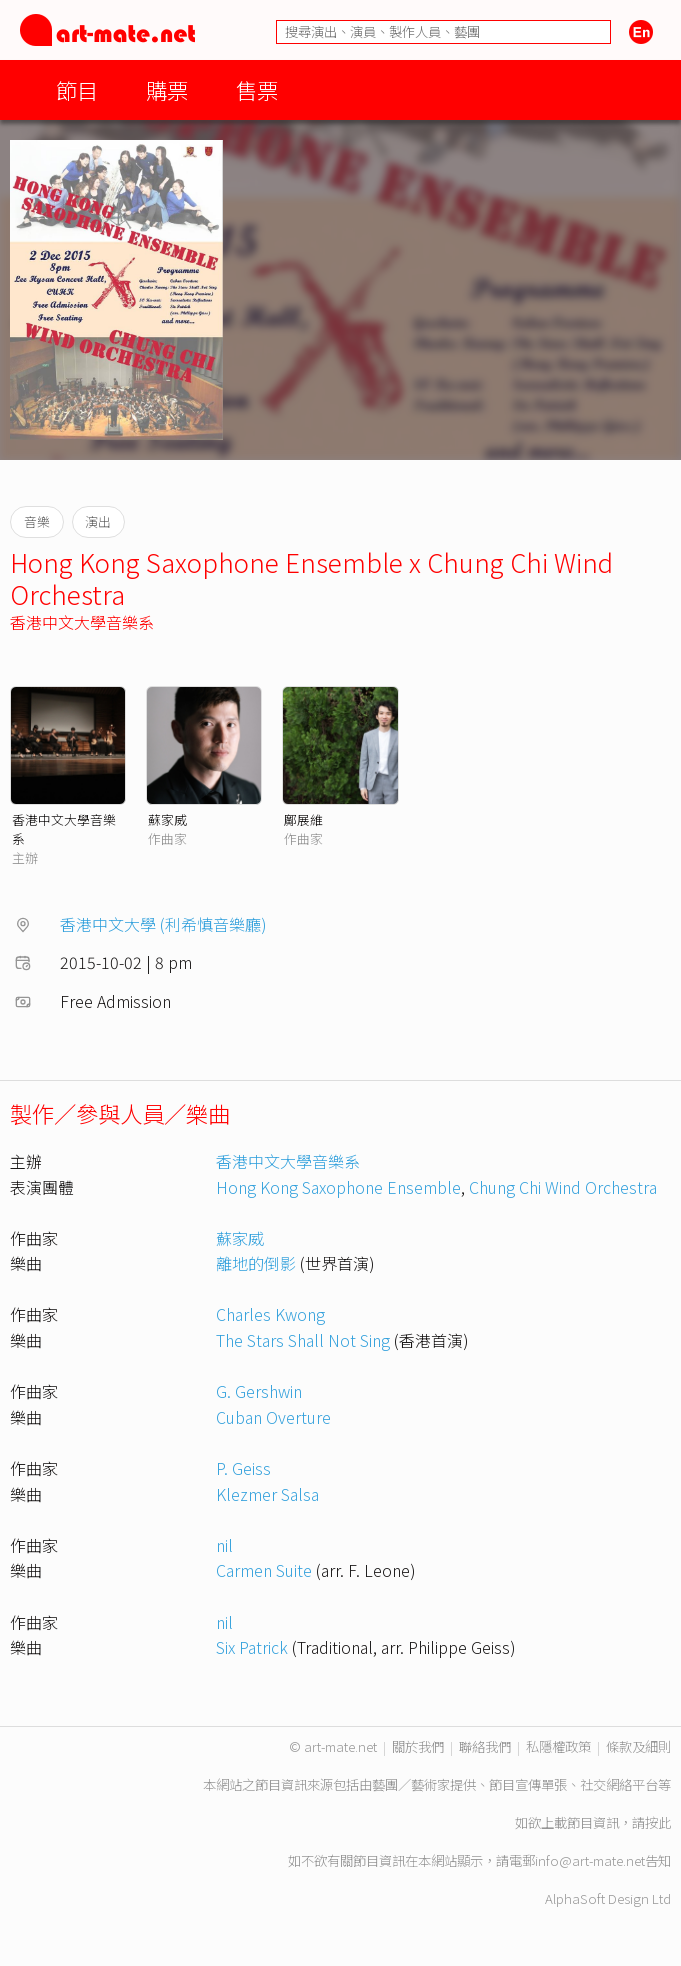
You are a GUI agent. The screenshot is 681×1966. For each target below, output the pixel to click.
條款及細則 (638, 1746)
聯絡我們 (485, 1746)
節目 (77, 89)
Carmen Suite (264, 1570)
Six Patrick (252, 1647)
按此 (658, 1822)
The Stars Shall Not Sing (303, 1340)
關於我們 (418, 1746)
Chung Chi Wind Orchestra (563, 1187)
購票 (167, 89)
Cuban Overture (273, 1417)
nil (224, 1545)
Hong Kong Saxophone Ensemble (338, 1187)
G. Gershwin (259, 1391)
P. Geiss (243, 1468)
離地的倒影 (256, 1263)
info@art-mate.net (590, 1860)
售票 (257, 89)
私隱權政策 (558, 1746)
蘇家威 (167, 819)
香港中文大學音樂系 (82, 622)
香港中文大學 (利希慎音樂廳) (163, 924)
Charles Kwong (270, 1314)
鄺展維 (303, 819)
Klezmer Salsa (267, 1494)
